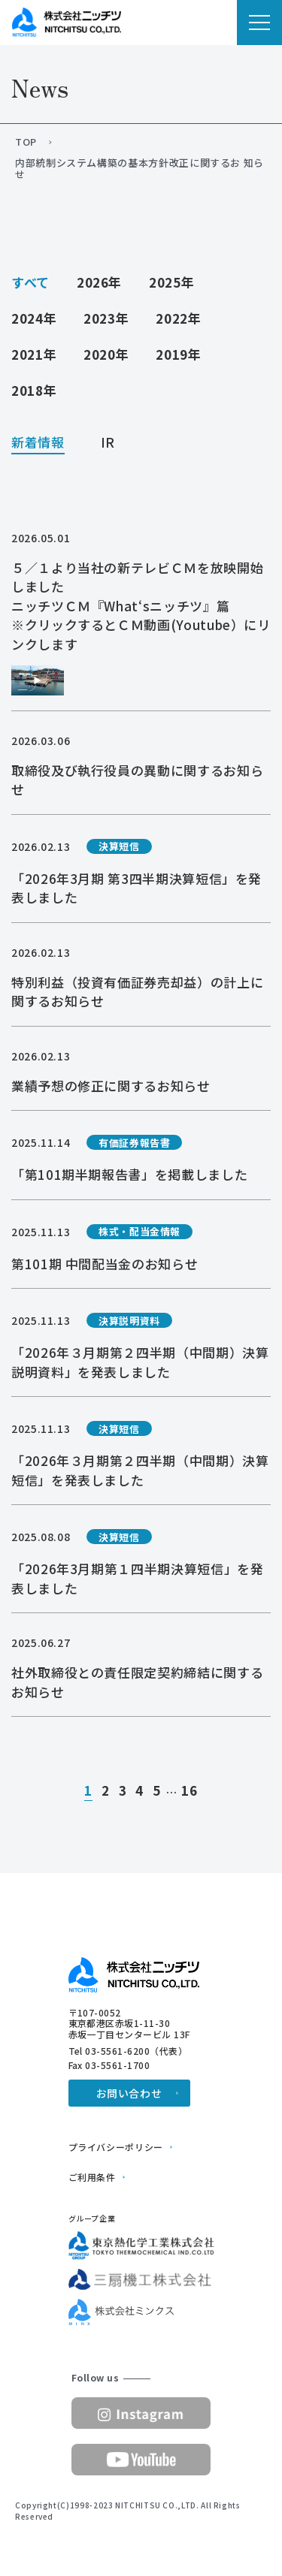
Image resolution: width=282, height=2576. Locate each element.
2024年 (33, 318)
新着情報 (38, 443)
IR (108, 443)
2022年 (178, 318)
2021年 (33, 354)
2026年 (99, 282)
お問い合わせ (129, 2093)
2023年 (106, 318)
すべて (30, 282)
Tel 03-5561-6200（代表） (128, 2051)
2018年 (33, 390)
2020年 (106, 354)
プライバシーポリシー (115, 2147)
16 (189, 1791)
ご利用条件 (92, 2177)
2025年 (171, 282)
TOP (26, 142)
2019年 (178, 354)
